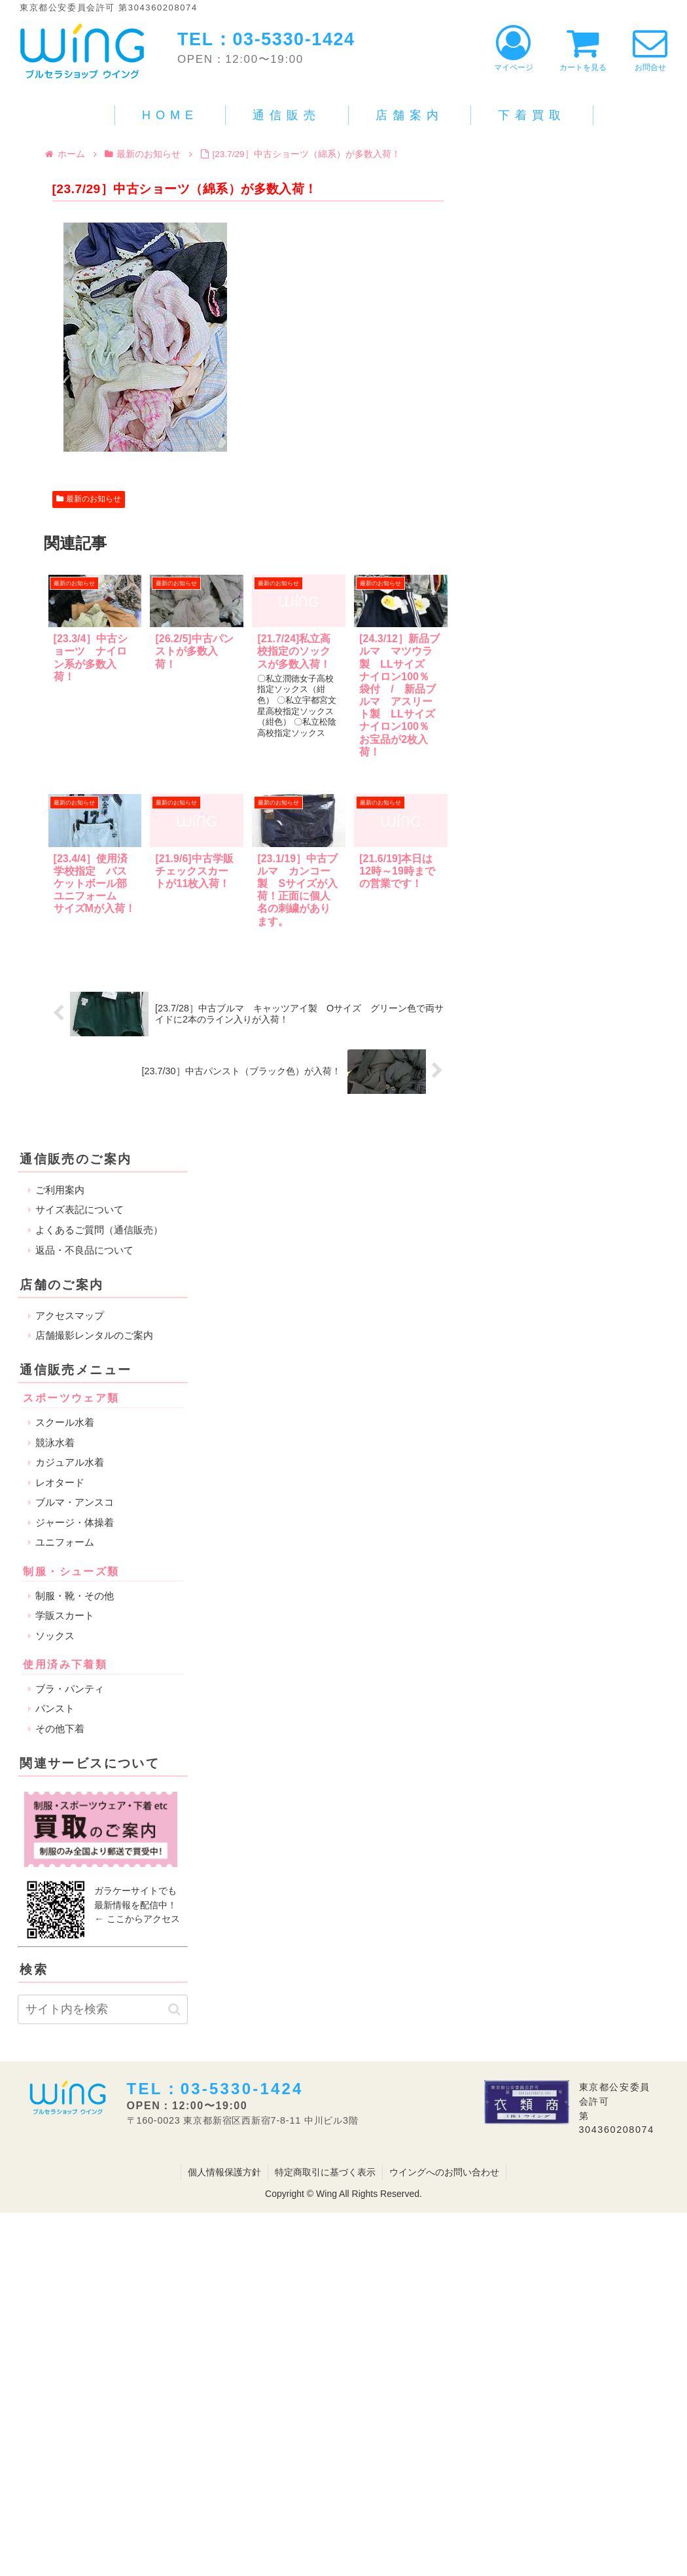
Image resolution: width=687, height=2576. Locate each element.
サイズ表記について (79, 1209)
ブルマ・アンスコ (74, 1502)
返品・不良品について (84, 1250)
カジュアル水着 (69, 1462)
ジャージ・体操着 (74, 1522)
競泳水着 (55, 1442)
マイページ (513, 49)
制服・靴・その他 (74, 1595)
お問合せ (650, 49)
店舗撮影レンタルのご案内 (94, 1335)
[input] (103, 2009)
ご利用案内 (59, 1189)
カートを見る (583, 49)
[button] (174, 2009)
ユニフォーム (64, 1542)
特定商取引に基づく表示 (325, 2172)
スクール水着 (64, 1422)
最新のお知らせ (89, 498)
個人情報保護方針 (224, 2172)
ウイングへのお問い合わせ (444, 2172)
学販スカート (64, 1615)
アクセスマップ (69, 1315)
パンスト (55, 1708)
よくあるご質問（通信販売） (99, 1229)
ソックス (55, 1635)
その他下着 (59, 1728)
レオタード (59, 1482)
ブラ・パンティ (69, 1688)
